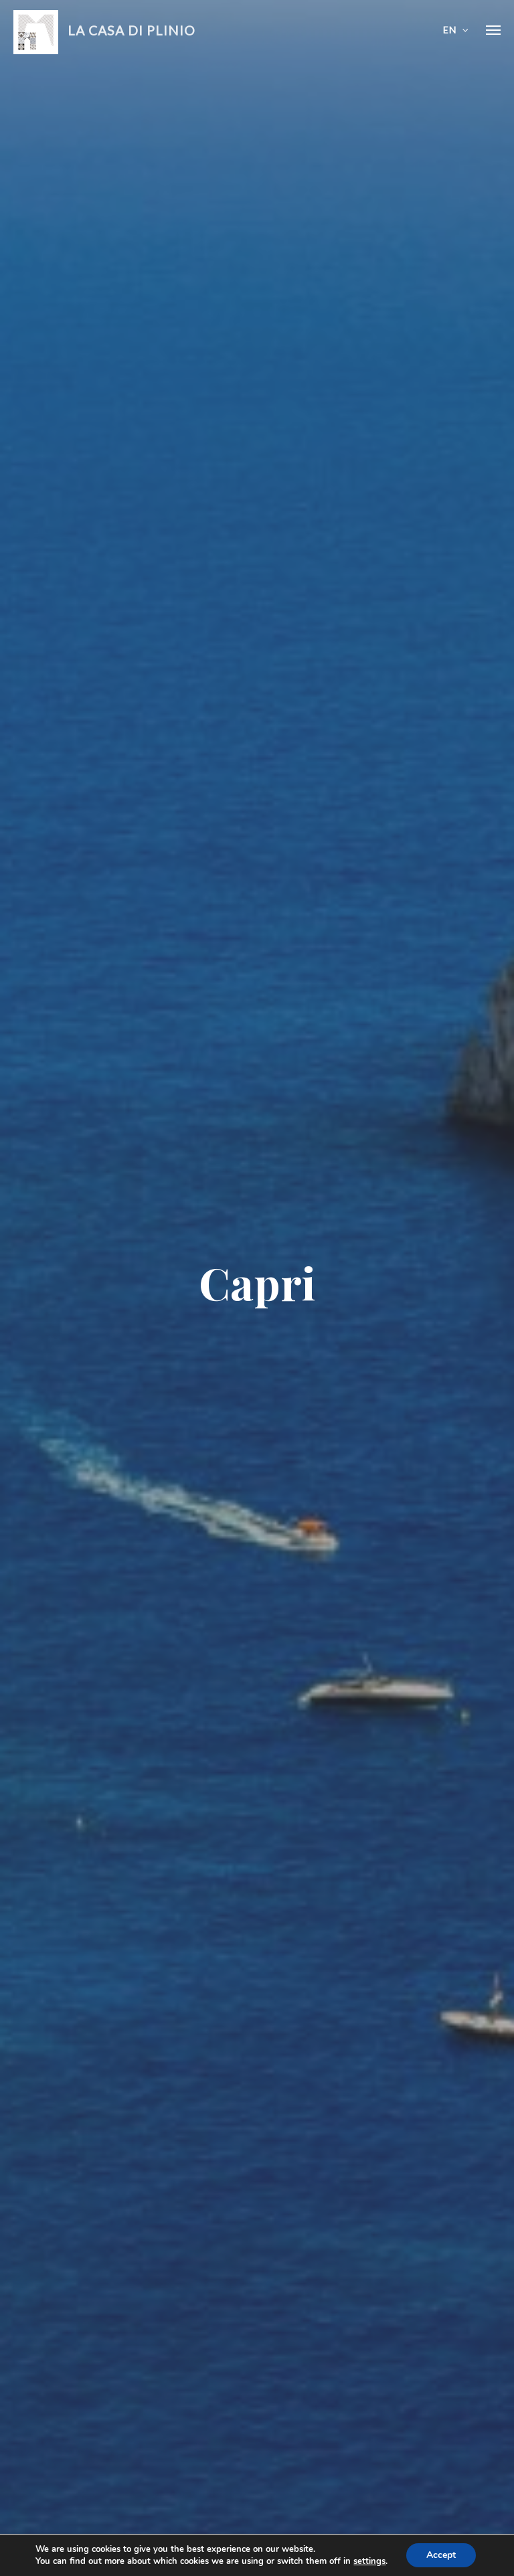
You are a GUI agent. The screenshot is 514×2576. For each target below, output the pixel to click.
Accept (441, 2555)
